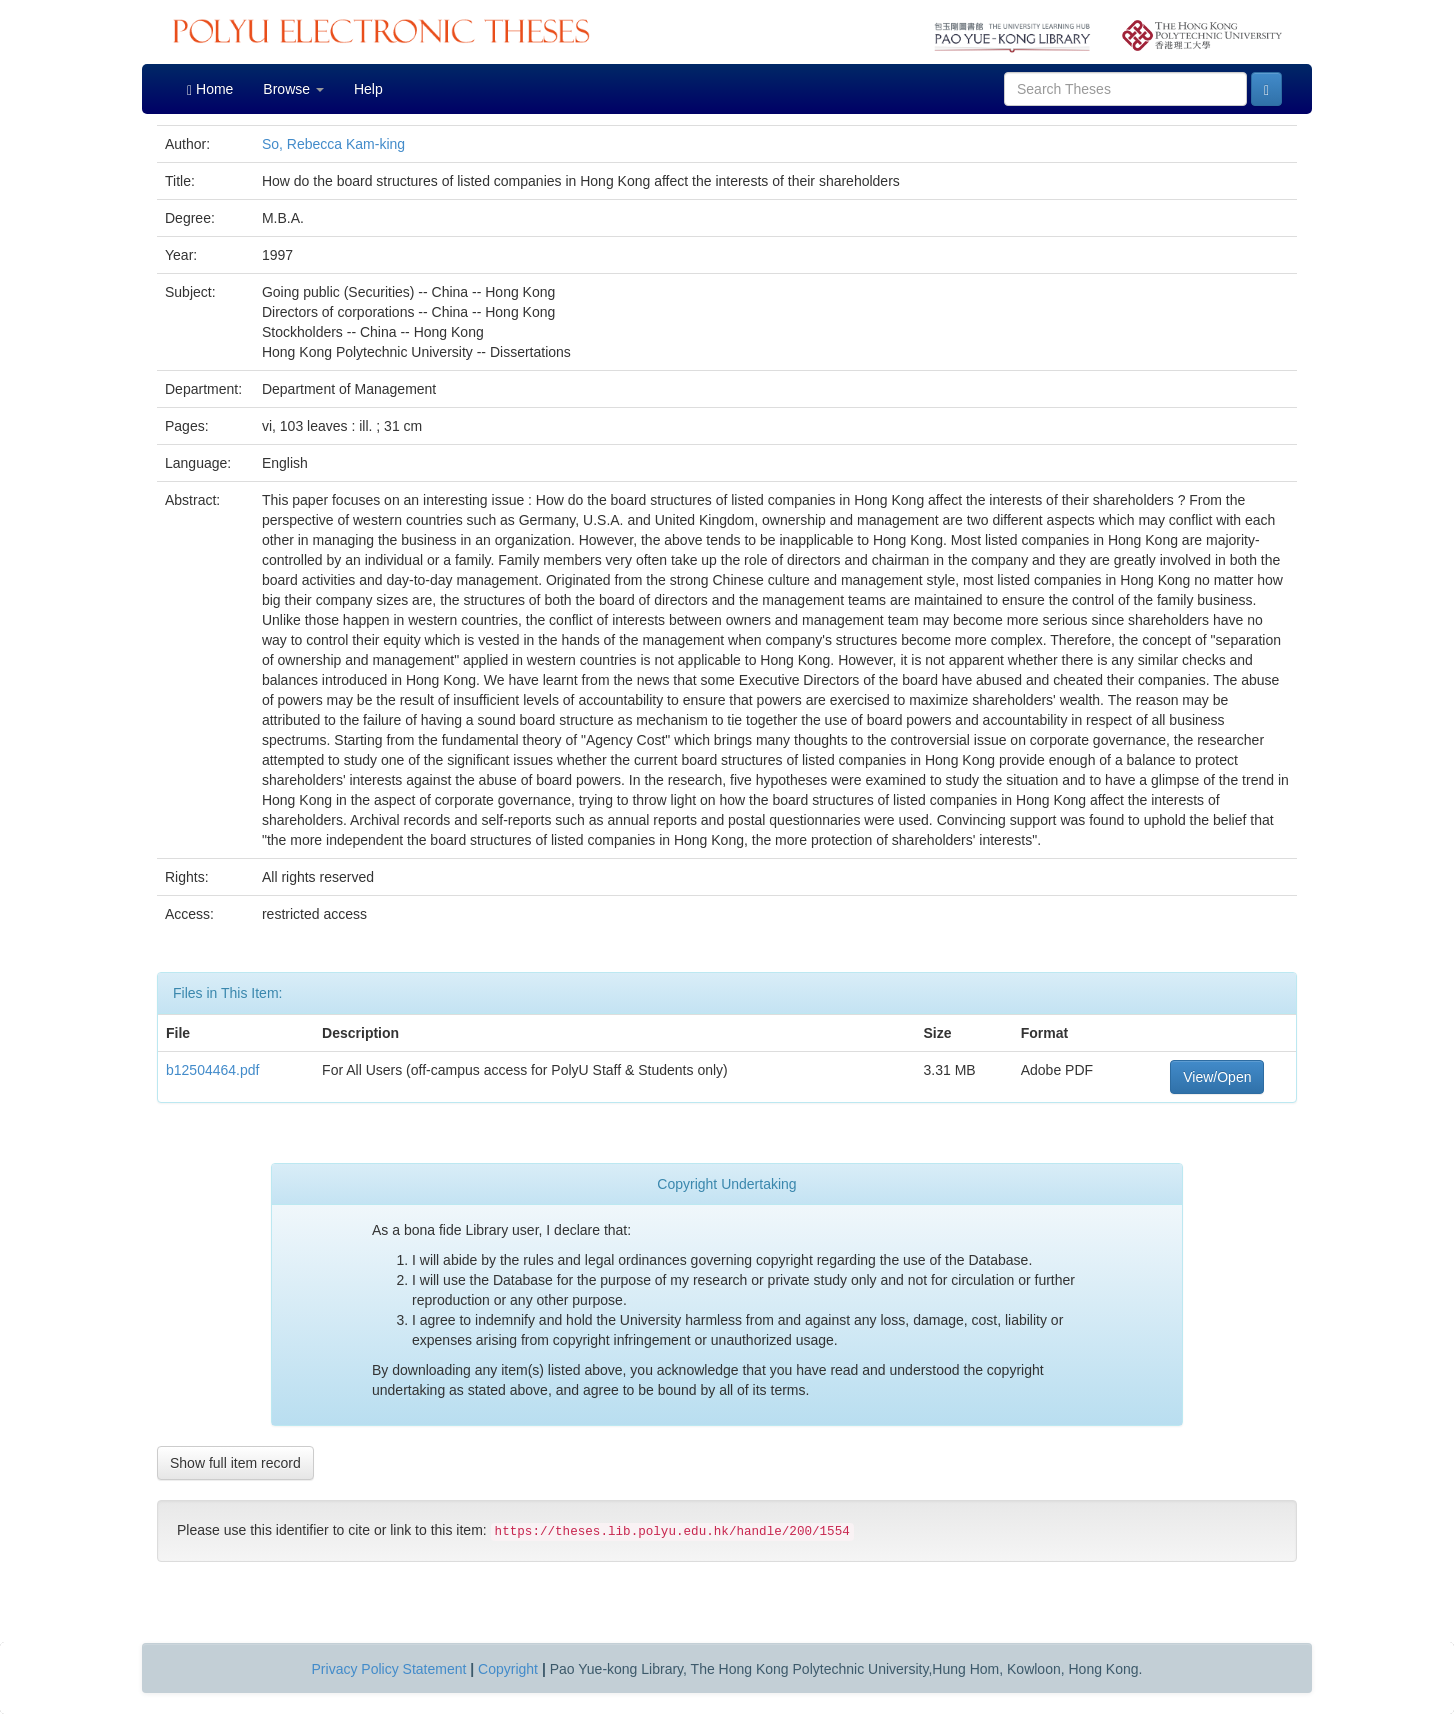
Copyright (508, 1669)
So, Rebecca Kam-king (333, 144)
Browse (293, 89)
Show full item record (235, 1463)
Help (368, 89)
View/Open (1217, 1077)
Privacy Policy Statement (389, 1669)
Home (210, 89)
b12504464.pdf (212, 1070)
